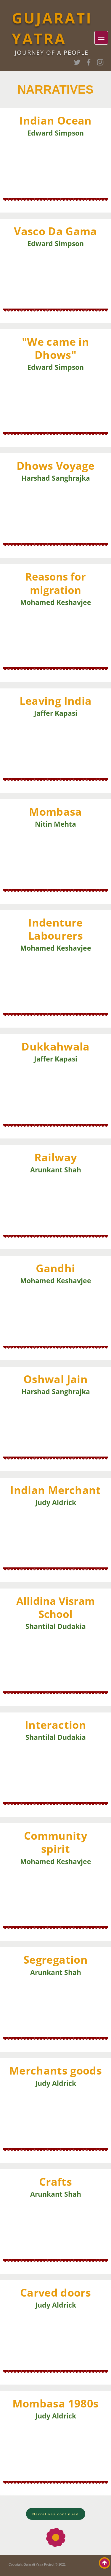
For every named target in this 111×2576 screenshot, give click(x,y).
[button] (55, 2514)
